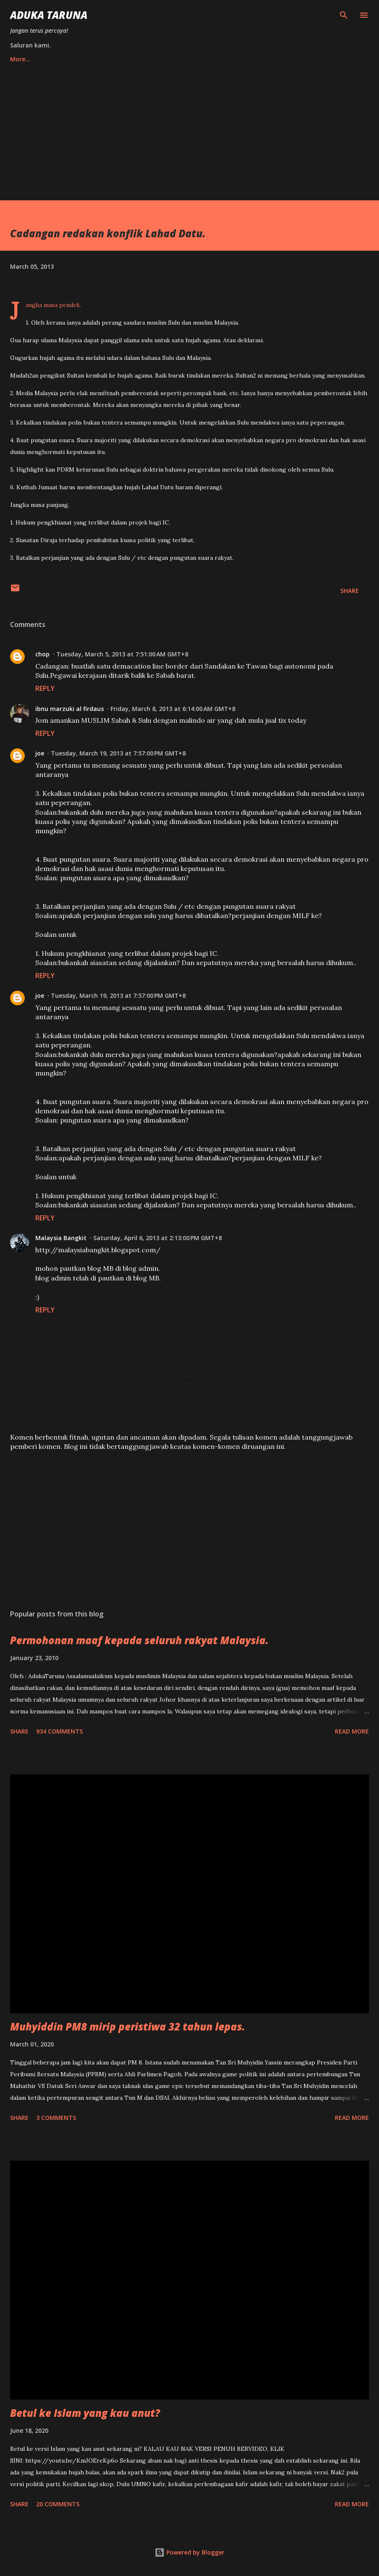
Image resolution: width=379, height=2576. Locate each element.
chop (42, 654)
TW (54, 59)
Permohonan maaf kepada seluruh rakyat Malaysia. (139, 1640)
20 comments (57, 2504)
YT (113, 59)
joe (39, 753)
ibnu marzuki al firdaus (69, 709)
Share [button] (349, 591)
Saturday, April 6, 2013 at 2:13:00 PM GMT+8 (157, 1238)
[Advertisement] (189, 128)
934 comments (59, 1731)
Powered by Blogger (189, 2552)
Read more (352, 1731)
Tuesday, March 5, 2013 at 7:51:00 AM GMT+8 (122, 654)
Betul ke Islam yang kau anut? (85, 2413)
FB (84, 59)
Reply (45, 688)
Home (18, 59)
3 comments (56, 2118)
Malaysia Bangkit (61, 1238)
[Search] (344, 15)
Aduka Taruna (48, 15)
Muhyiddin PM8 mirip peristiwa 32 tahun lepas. (127, 2026)
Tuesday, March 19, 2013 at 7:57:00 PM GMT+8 (118, 753)
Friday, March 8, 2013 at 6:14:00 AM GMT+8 (173, 709)
